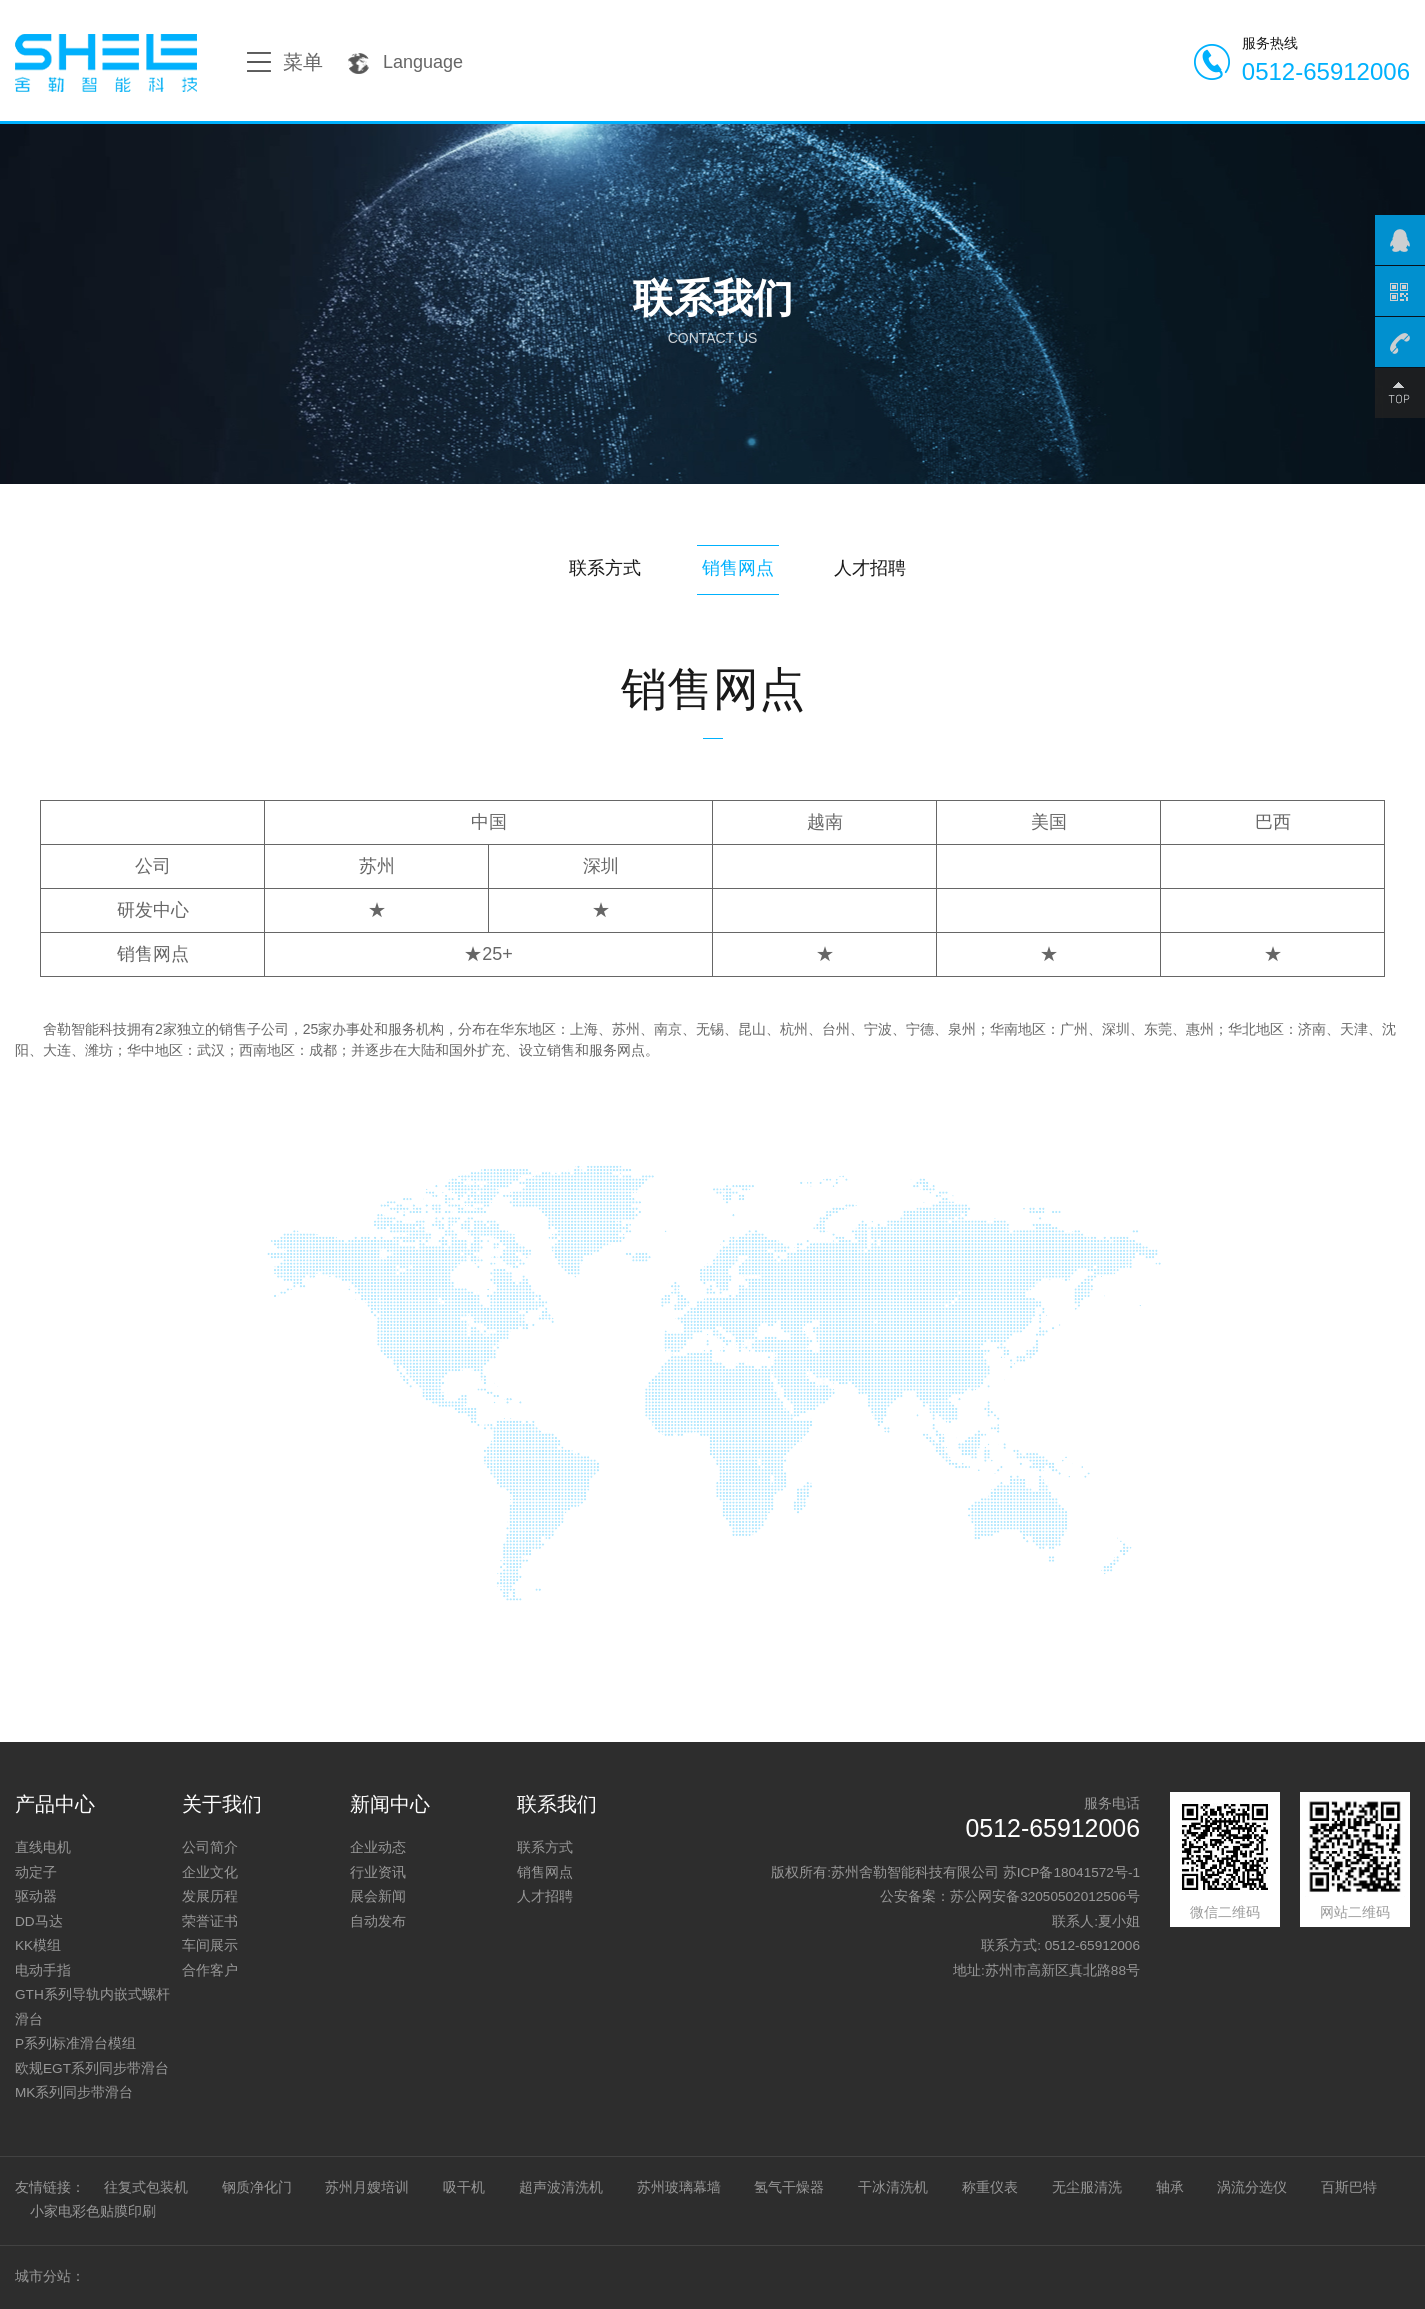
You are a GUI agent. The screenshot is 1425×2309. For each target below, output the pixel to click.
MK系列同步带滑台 (74, 2092)
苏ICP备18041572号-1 (1071, 1872)
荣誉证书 (210, 1921)
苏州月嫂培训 (367, 2187)
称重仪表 (990, 2187)
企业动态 (378, 1847)
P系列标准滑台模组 (75, 2043)
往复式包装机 (146, 2187)
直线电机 (43, 1847)
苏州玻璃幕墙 (679, 2187)
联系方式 (605, 567)
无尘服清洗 (1087, 2187)
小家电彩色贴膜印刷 (93, 2211)
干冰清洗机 (893, 2187)
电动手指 (43, 1970)
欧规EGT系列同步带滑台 (92, 2068)
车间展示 (210, 1945)
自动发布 (378, 1921)
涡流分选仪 (1252, 2187)
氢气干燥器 (789, 2187)
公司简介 (210, 1847)
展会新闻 (378, 1896)
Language (405, 63)
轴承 (1170, 2187)
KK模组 (38, 1945)
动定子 (36, 1872)
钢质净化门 (257, 2187)
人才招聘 (870, 567)
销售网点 (738, 567)
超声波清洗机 (561, 2187)
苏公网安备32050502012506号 (1045, 1896)
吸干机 (464, 2187)
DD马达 (39, 1921)
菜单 (285, 62)
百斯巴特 (1349, 2187)
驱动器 (36, 1896)
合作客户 (210, 1970)
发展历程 (210, 1896)
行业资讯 (378, 1872)
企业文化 (210, 1872)
